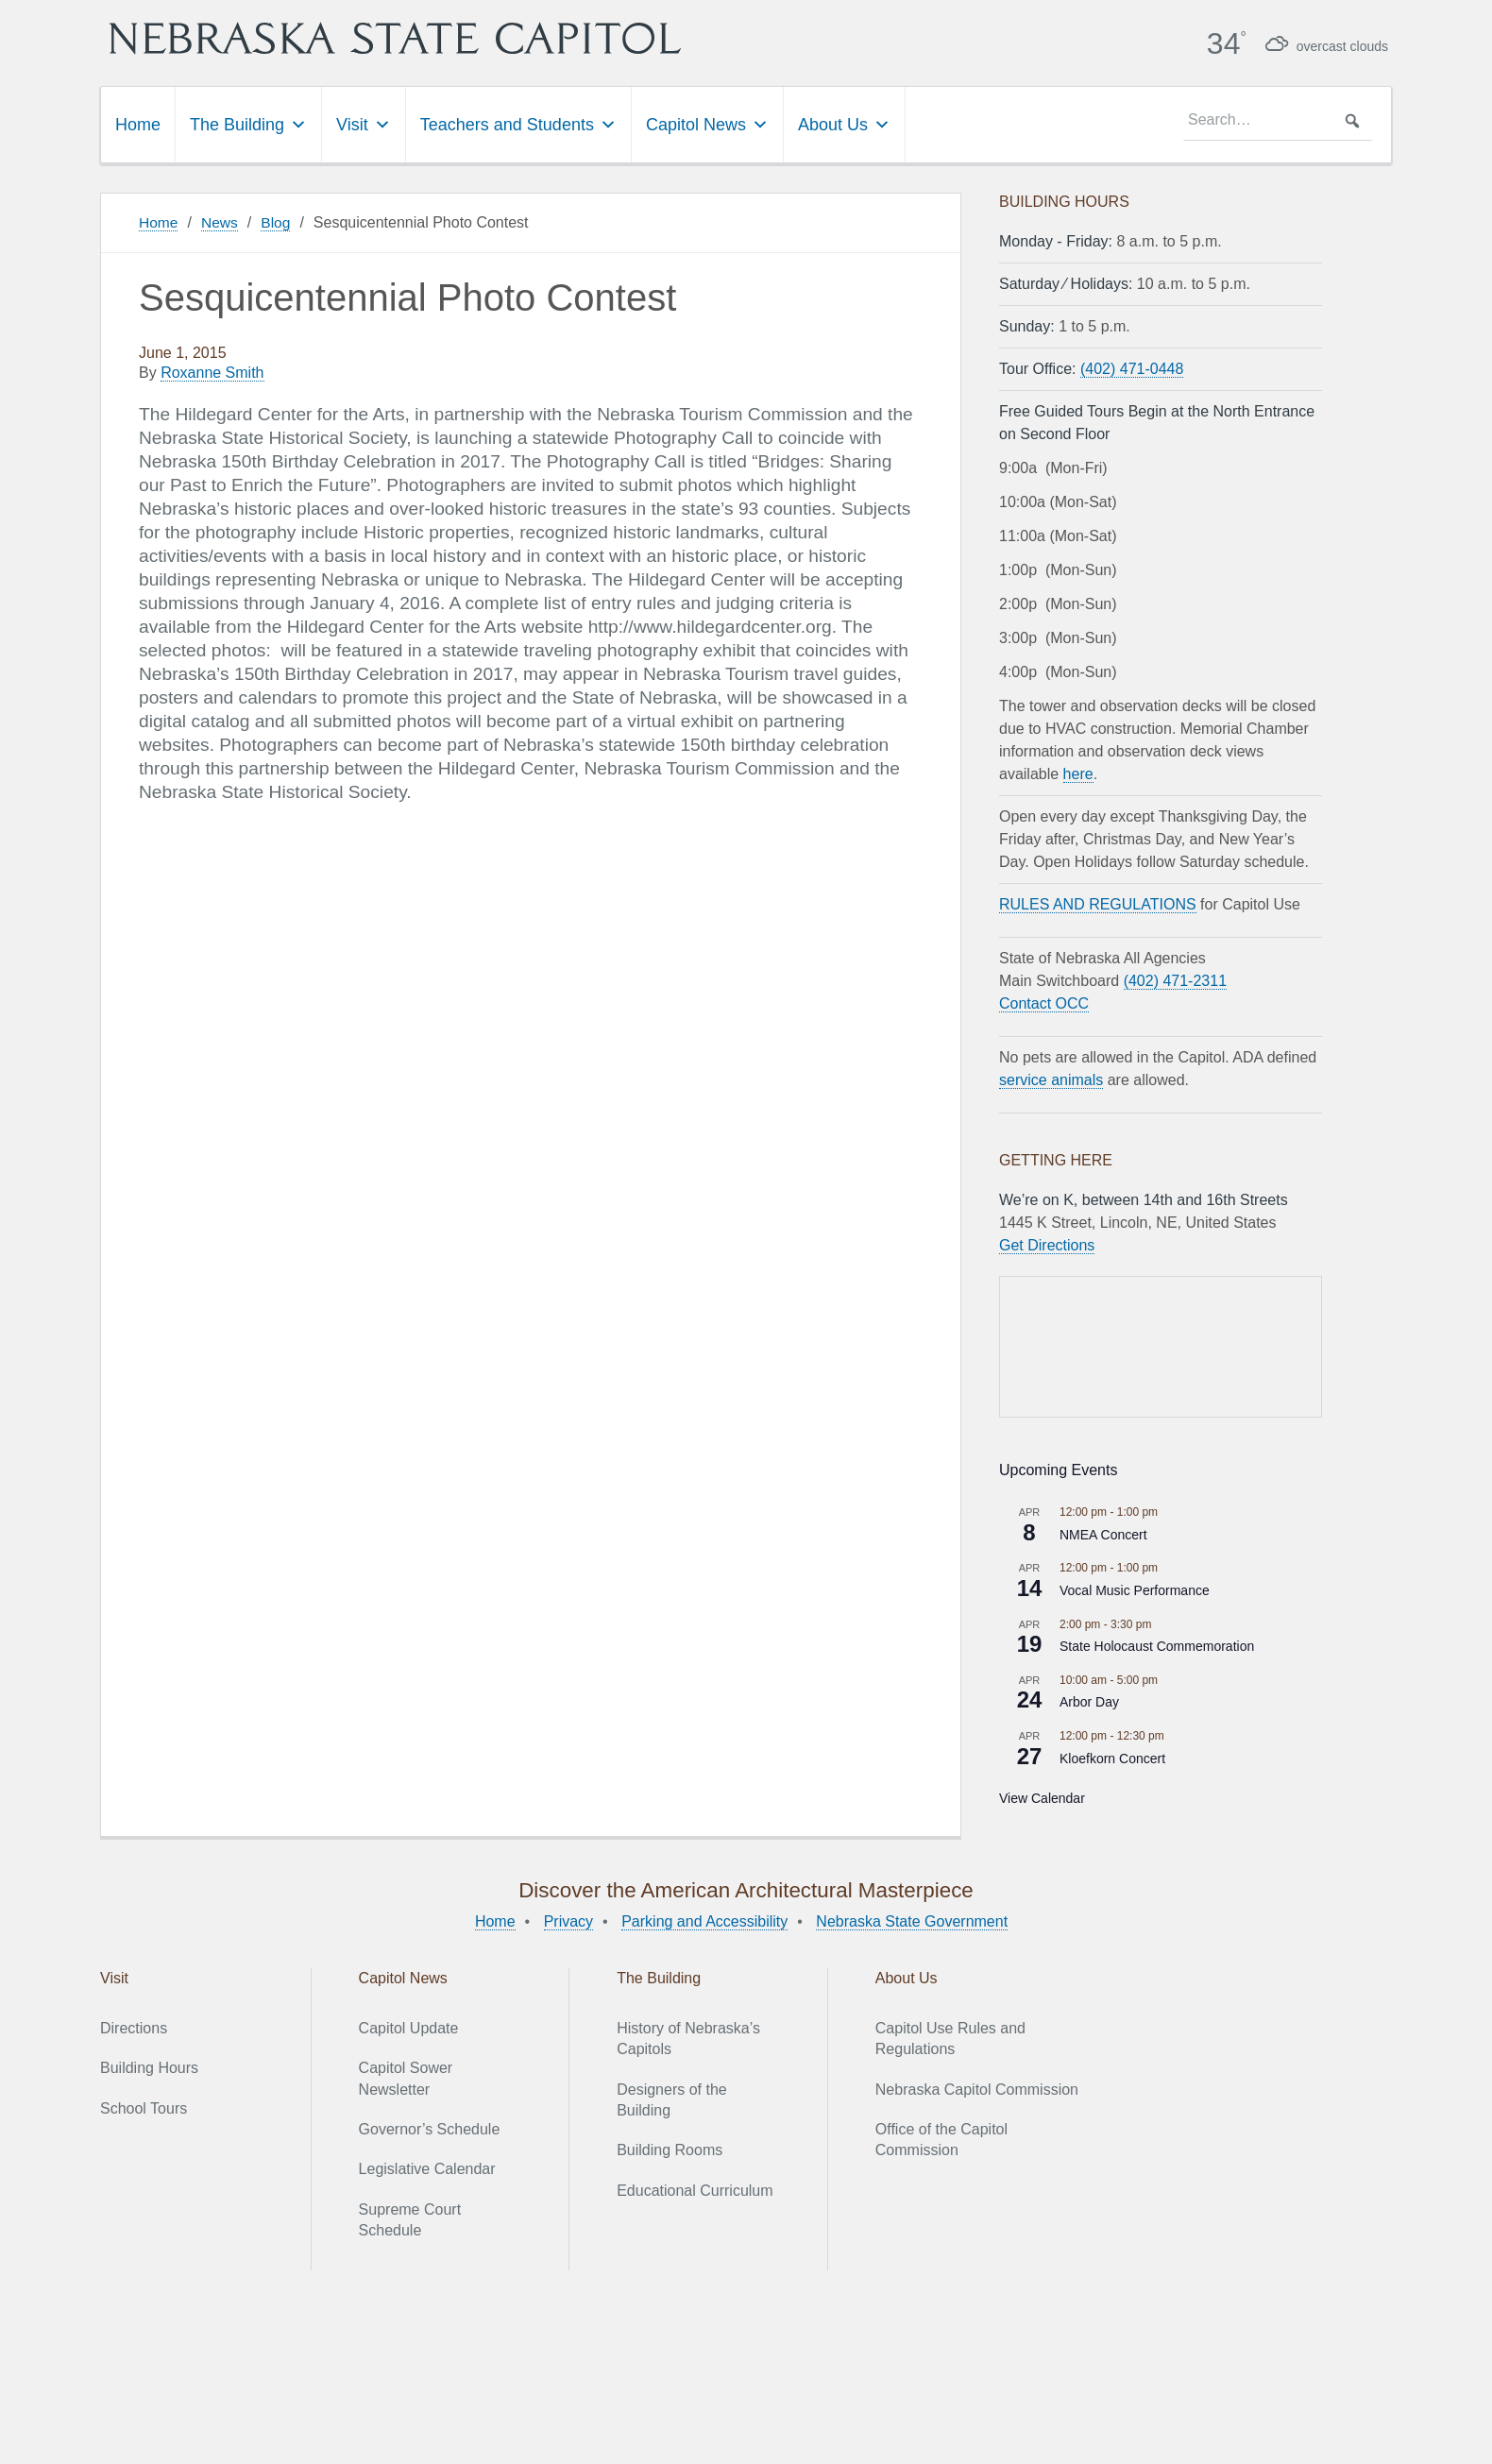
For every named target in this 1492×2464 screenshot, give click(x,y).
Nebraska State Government (912, 1920)
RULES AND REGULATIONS (1097, 903)
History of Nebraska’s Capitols (688, 2037)
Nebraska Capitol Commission (976, 2089)
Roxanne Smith (212, 373)
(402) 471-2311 (1175, 980)
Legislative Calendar (427, 2169)
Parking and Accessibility (704, 1920)
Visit (363, 123)
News (221, 221)
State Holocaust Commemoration (1157, 1645)
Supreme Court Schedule (410, 2219)
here (1078, 773)
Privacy (568, 1920)
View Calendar (1042, 1797)
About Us (844, 123)
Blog (278, 221)
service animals (1051, 1079)
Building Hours (149, 2067)
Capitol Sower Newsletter (406, 2077)
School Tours (143, 2107)
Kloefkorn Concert (1112, 1757)
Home (138, 123)
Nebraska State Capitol (449, 38)
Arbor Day (1089, 1701)
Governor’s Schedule (429, 2128)
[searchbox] (1277, 120)
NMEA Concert (1103, 1533)
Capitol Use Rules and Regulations (950, 2037)
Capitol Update (409, 2027)
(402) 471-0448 (1131, 368)
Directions (133, 2027)
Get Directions (1046, 1244)
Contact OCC (1044, 1002)
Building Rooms (669, 2150)
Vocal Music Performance (1135, 1589)
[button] (1352, 120)
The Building (248, 123)
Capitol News (707, 123)
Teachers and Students (518, 123)
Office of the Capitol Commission (941, 2138)
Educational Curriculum (694, 2190)
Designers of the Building (672, 2099)
